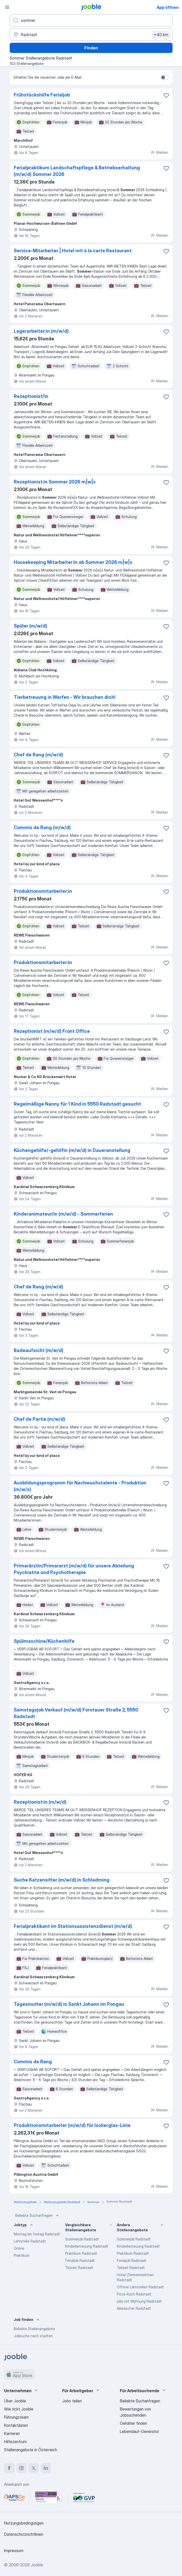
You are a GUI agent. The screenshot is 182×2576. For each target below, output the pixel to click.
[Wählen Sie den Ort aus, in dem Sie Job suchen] (91, 35)
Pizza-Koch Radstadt (134, 2294)
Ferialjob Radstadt (80, 2260)
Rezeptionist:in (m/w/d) (40, 1802)
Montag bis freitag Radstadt (37, 2234)
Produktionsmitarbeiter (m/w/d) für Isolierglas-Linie (72, 2125)
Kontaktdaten (16, 2425)
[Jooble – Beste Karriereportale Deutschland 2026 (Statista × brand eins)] (49, 2497)
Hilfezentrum (15, 2441)
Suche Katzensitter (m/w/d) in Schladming (61, 1880)
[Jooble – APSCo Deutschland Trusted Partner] (14, 2497)
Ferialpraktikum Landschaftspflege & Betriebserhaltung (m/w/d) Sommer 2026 (77, 171)
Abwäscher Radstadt (134, 2308)
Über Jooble (15, 2400)
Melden (159, 152)
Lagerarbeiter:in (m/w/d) (41, 331)
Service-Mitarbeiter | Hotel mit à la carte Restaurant (73, 250)
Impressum (13, 2550)
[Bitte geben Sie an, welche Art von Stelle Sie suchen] (91, 20)
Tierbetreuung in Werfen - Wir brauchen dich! (65, 697)
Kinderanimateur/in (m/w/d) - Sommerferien (63, 1214)
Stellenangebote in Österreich (30, 2449)
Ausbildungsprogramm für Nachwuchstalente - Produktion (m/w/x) (80, 1486)
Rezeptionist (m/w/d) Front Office (52, 1031)
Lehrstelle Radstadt (30, 2241)
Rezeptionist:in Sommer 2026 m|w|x (55, 481)
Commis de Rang (33, 2061)
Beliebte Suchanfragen (37, 2215)
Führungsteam (16, 2417)
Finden (91, 47)
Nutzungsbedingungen (24, 2523)
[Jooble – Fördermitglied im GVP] (84, 2497)
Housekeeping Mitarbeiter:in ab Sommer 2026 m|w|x (73, 562)
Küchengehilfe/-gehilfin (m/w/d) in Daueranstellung (72, 1150)
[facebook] (9, 2468)
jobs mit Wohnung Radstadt (139, 2301)
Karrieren (12, 2433)
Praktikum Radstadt (81, 2253)
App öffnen (168, 7)
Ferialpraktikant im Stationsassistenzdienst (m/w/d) (73, 1926)
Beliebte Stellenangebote (34, 2329)
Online (19, 2248)
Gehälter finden (133, 2423)
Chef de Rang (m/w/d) (38, 754)
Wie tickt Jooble (18, 2409)
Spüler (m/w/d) (30, 626)
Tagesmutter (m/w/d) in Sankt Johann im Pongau (69, 2004)
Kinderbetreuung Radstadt (86, 2246)
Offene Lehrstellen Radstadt (140, 2287)
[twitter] (34, 2468)
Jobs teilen (72, 2400)
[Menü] (7, 7)
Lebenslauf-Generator (139, 2431)
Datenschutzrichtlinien (23, 2534)
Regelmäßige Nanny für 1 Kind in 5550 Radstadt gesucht (77, 1104)
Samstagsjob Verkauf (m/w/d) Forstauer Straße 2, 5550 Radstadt (76, 1713)
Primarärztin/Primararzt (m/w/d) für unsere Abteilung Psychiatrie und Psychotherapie (74, 1569)
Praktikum (22, 2255)
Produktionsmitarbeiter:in (43, 891)
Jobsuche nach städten (33, 2336)
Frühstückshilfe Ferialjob (42, 95)
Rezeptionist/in (31, 396)
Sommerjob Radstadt (82, 2239)
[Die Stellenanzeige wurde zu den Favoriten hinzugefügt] (166, 95)
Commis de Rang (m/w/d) (42, 827)
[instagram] (21, 2468)
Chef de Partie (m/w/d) (39, 1419)
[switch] (164, 77)
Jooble (37, 2564)
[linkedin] (46, 2468)
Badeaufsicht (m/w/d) (38, 1350)
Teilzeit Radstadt (79, 2267)
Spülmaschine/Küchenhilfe (44, 1641)
